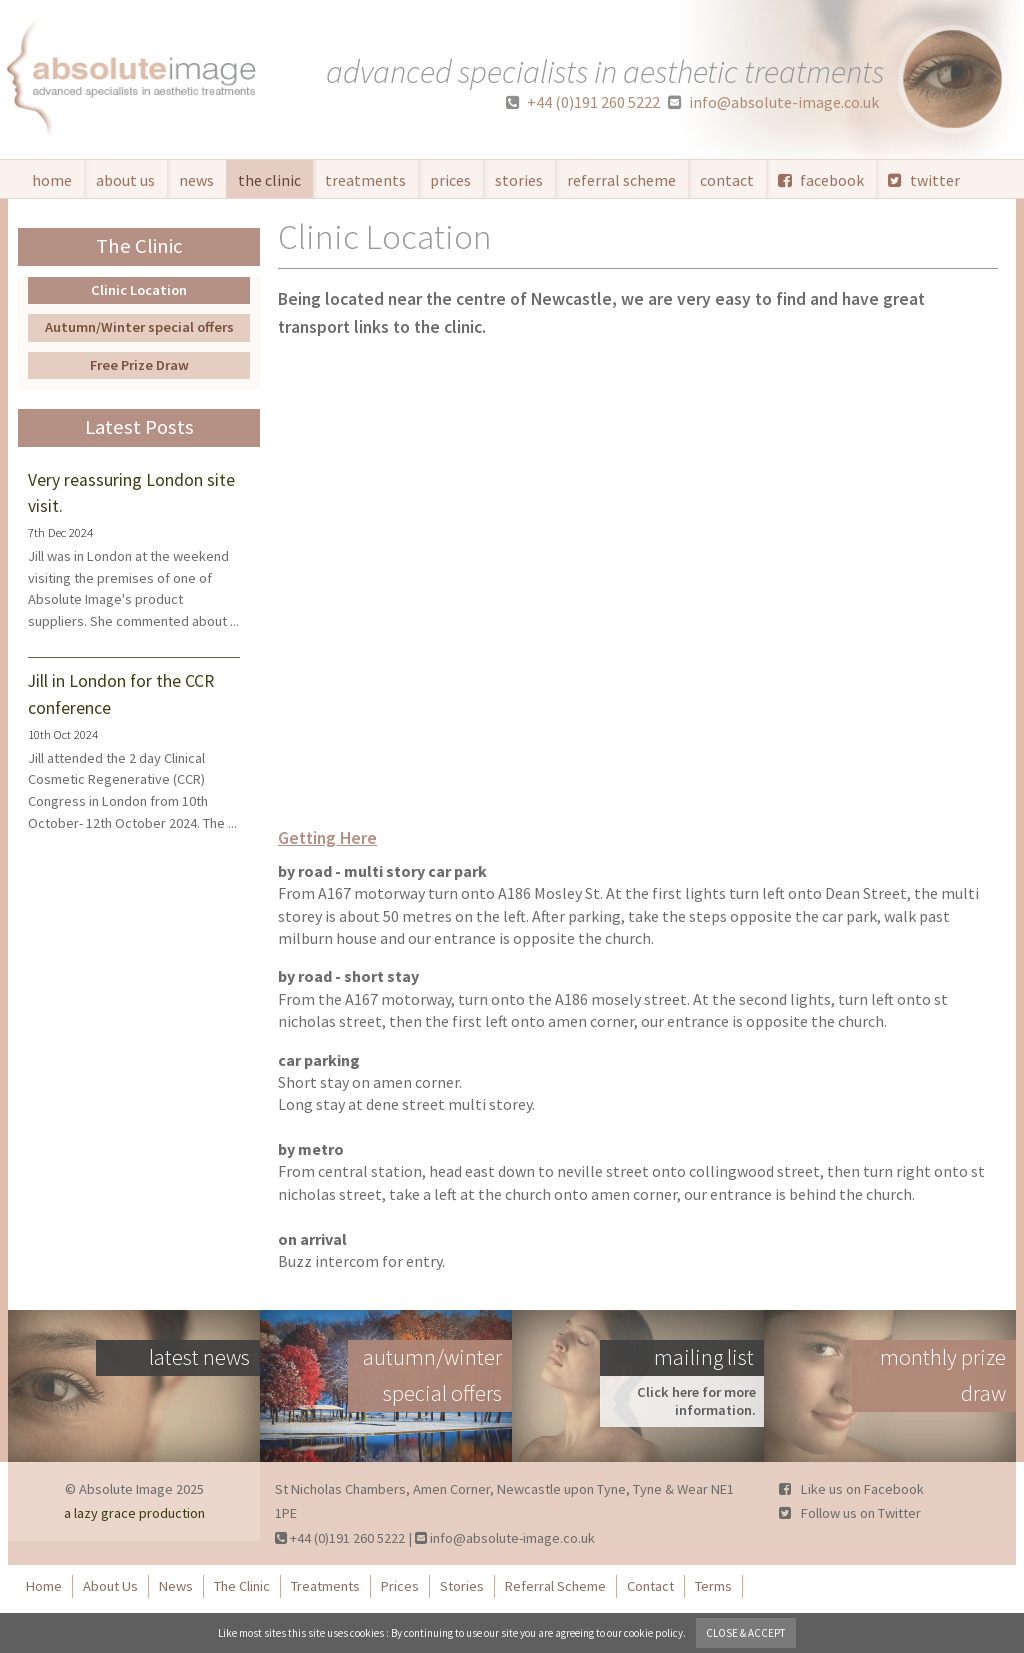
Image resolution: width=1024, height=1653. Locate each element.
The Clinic (269, 180)
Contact (727, 180)
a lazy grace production (134, 1513)
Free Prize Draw (139, 365)
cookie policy (653, 1633)
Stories (519, 180)
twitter (924, 180)
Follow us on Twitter (850, 1513)
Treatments (365, 180)
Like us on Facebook (851, 1489)
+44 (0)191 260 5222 (583, 102)
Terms (713, 1586)
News (196, 180)
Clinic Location (139, 290)
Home (52, 180)
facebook (821, 180)
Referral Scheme (621, 180)
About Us (125, 180)
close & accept (746, 1633)
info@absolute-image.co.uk (773, 102)
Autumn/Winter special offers (139, 327)
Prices (450, 180)
